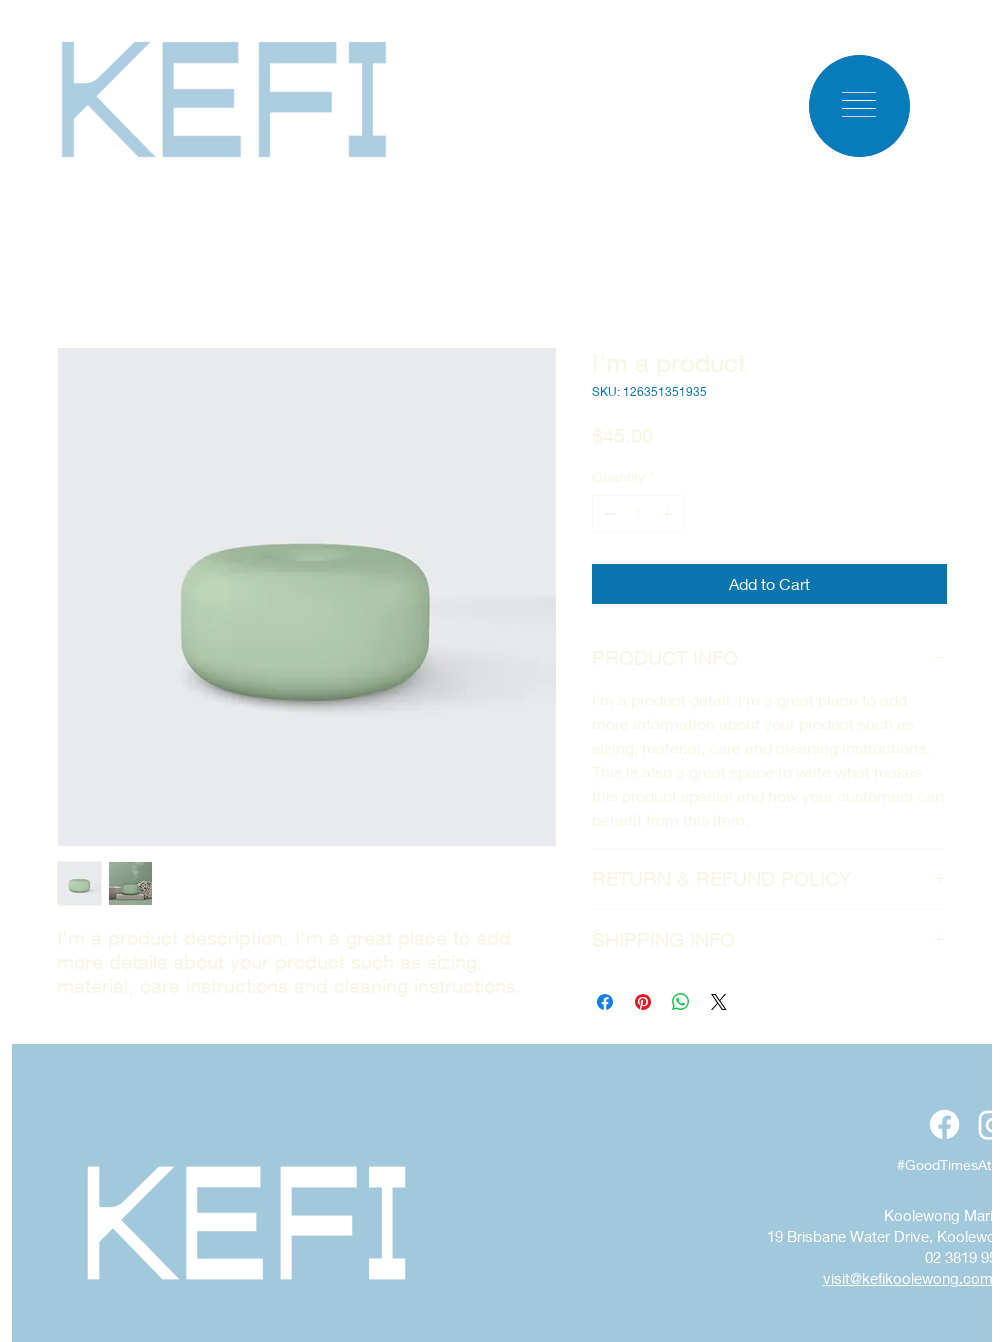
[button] (859, 104)
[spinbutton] (638, 513)
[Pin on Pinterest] (643, 1002)
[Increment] (668, 513)
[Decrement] (607, 513)
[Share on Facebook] (605, 1002)
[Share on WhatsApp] (681, 1002)
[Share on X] (719, 1002)
